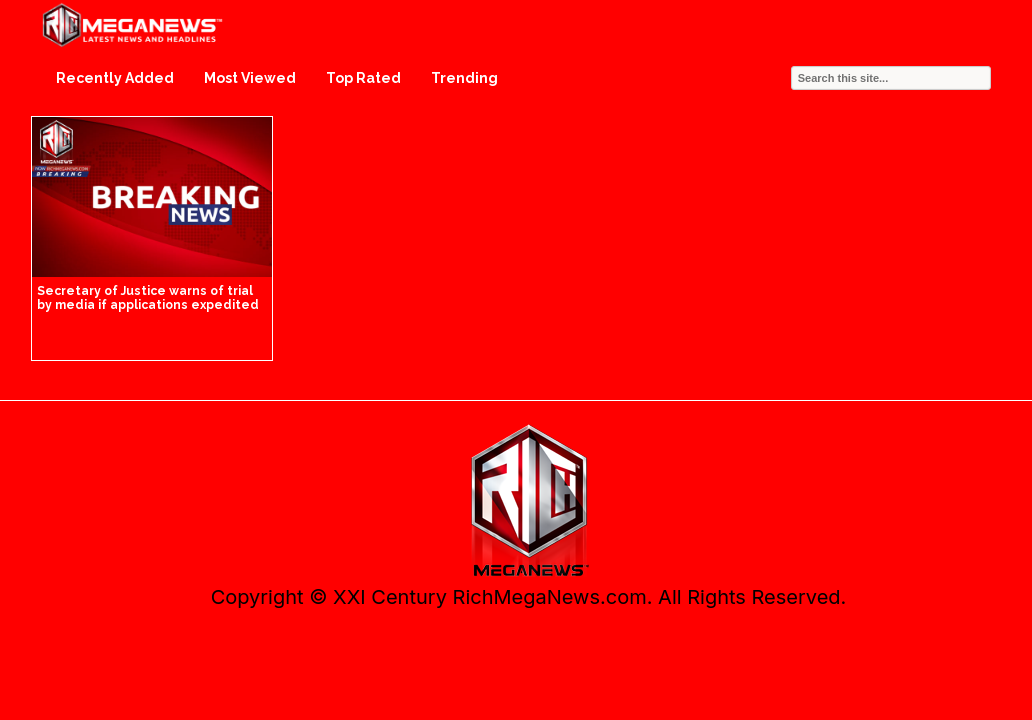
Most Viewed (250, 78)
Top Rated (363, 78)
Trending (464, 78)
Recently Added (115, 78)
